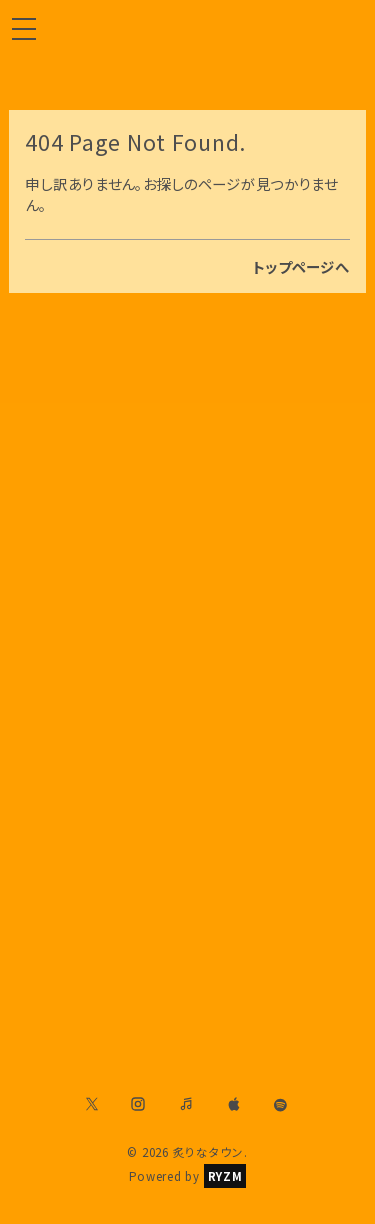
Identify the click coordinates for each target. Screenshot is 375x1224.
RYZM (225, 1176)
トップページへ (301, 266)
